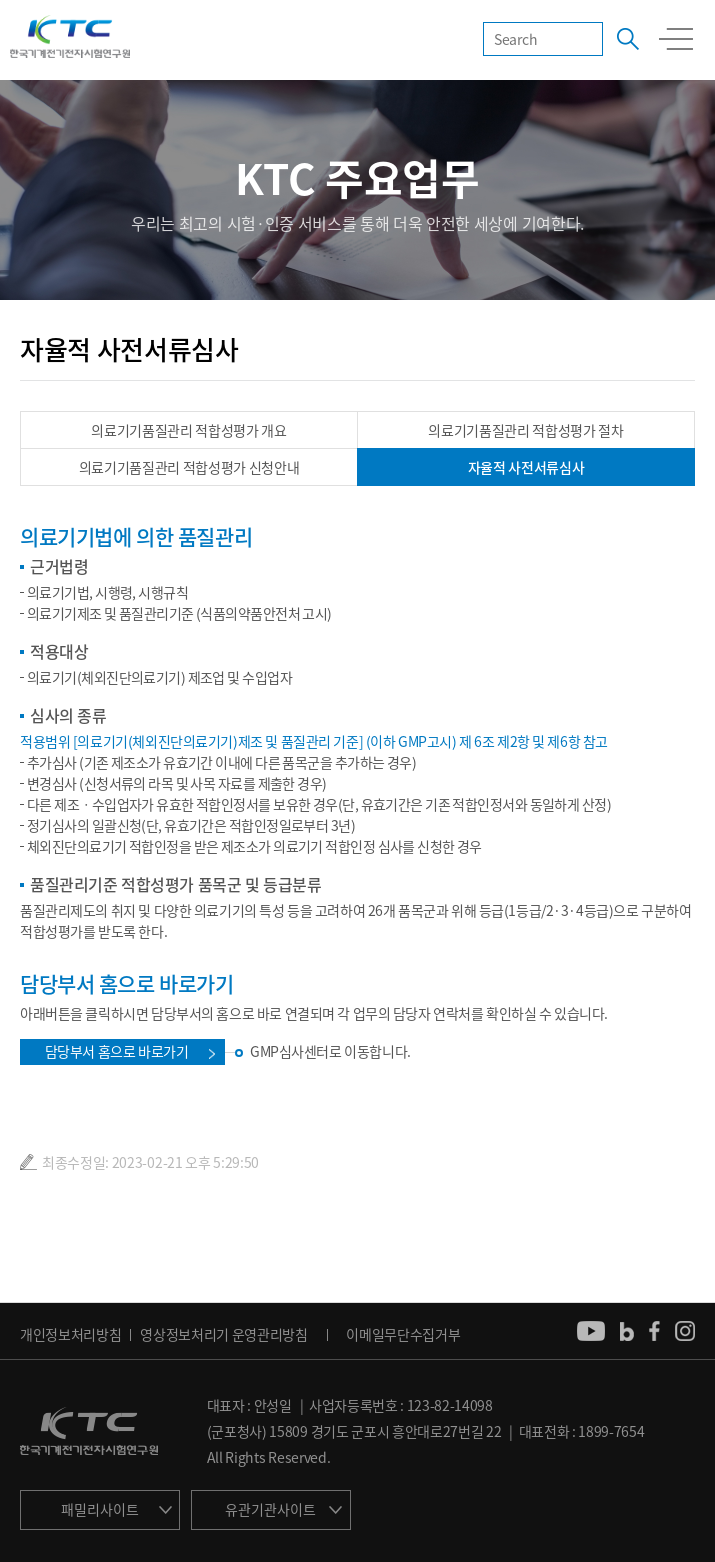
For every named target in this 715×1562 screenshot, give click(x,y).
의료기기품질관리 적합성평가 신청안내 (189, 467)
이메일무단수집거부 (403, 1334)
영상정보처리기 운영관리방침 (224, 1334)
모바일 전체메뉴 (676, 39)
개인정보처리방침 (70, 1334)
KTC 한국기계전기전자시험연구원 (70, 38)
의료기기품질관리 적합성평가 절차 (526, 430)
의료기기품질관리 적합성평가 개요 (189, 430)
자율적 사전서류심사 (526, 467)
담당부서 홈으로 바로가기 (117, 1051)
